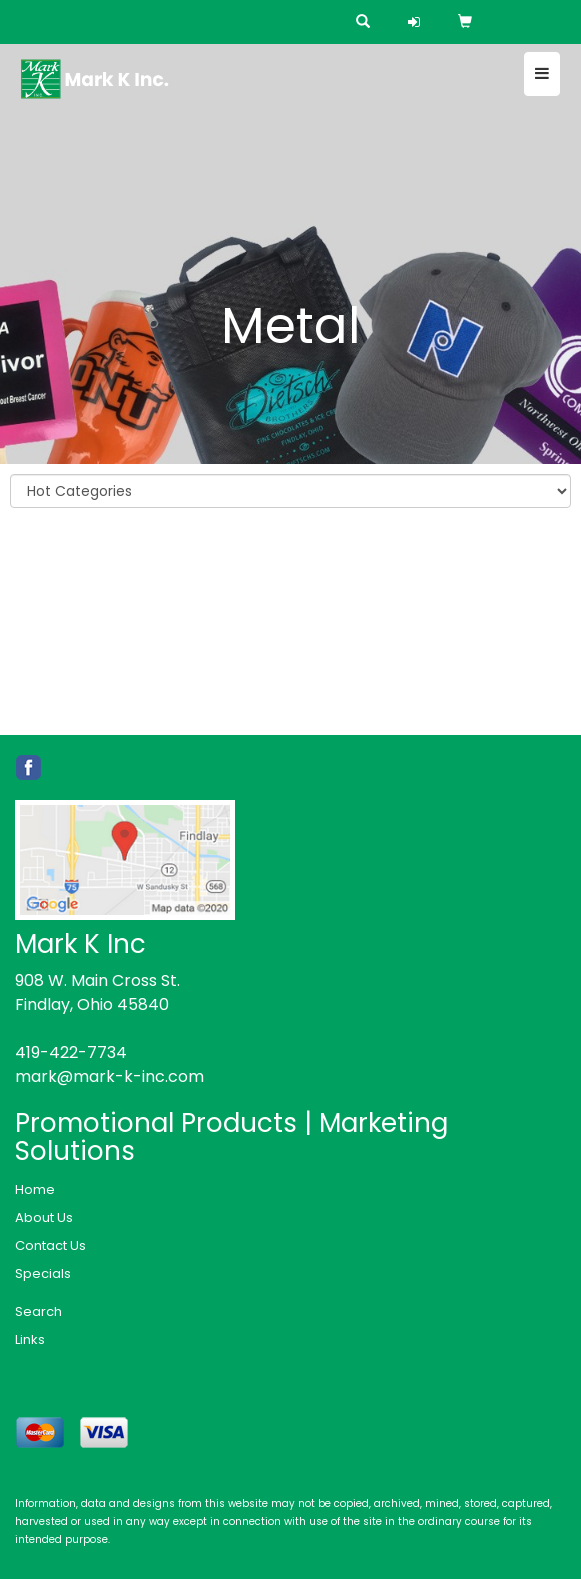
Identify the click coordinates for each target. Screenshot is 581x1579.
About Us (44, 1217)
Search (38, 1311)
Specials (43, 1273)
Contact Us (50, 1245)
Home (35, 1189)
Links (30, 1339)
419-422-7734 (71, 1052)
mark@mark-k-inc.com (109, 1076)
